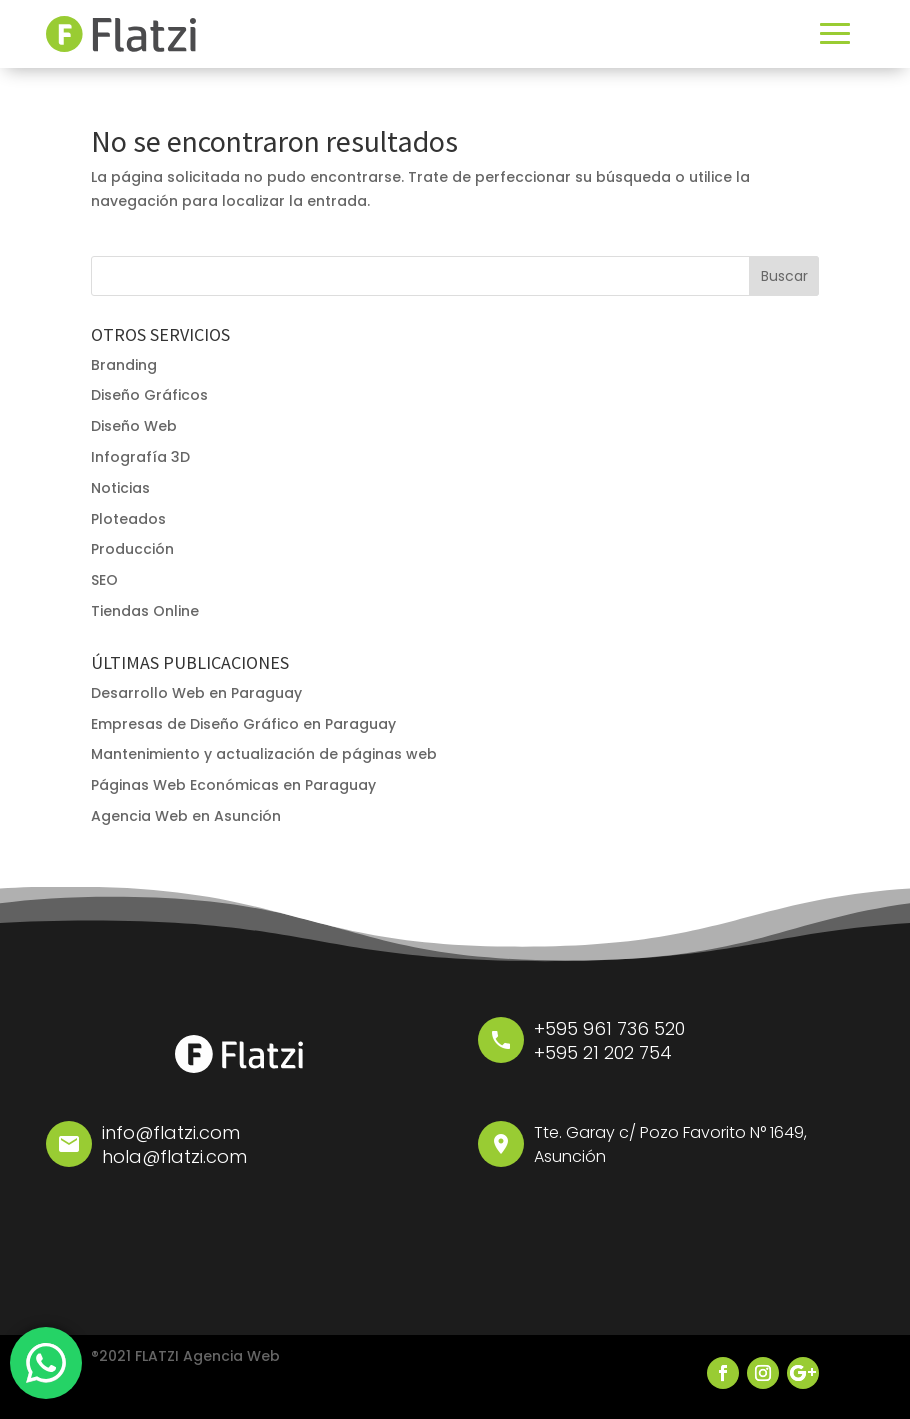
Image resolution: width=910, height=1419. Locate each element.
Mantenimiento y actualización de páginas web (264, 754)
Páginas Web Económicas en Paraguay (233, 785)
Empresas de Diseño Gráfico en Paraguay (243, 724)
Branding (124, 365)
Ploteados (128, 519)
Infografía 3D (140, 457)
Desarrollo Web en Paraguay (196, 693)
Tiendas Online (145, 611)
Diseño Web (134, 426)
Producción (132, 549)
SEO (104, 580)
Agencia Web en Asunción (186, 816)
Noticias (120, 488)
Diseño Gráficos (149, 395)
